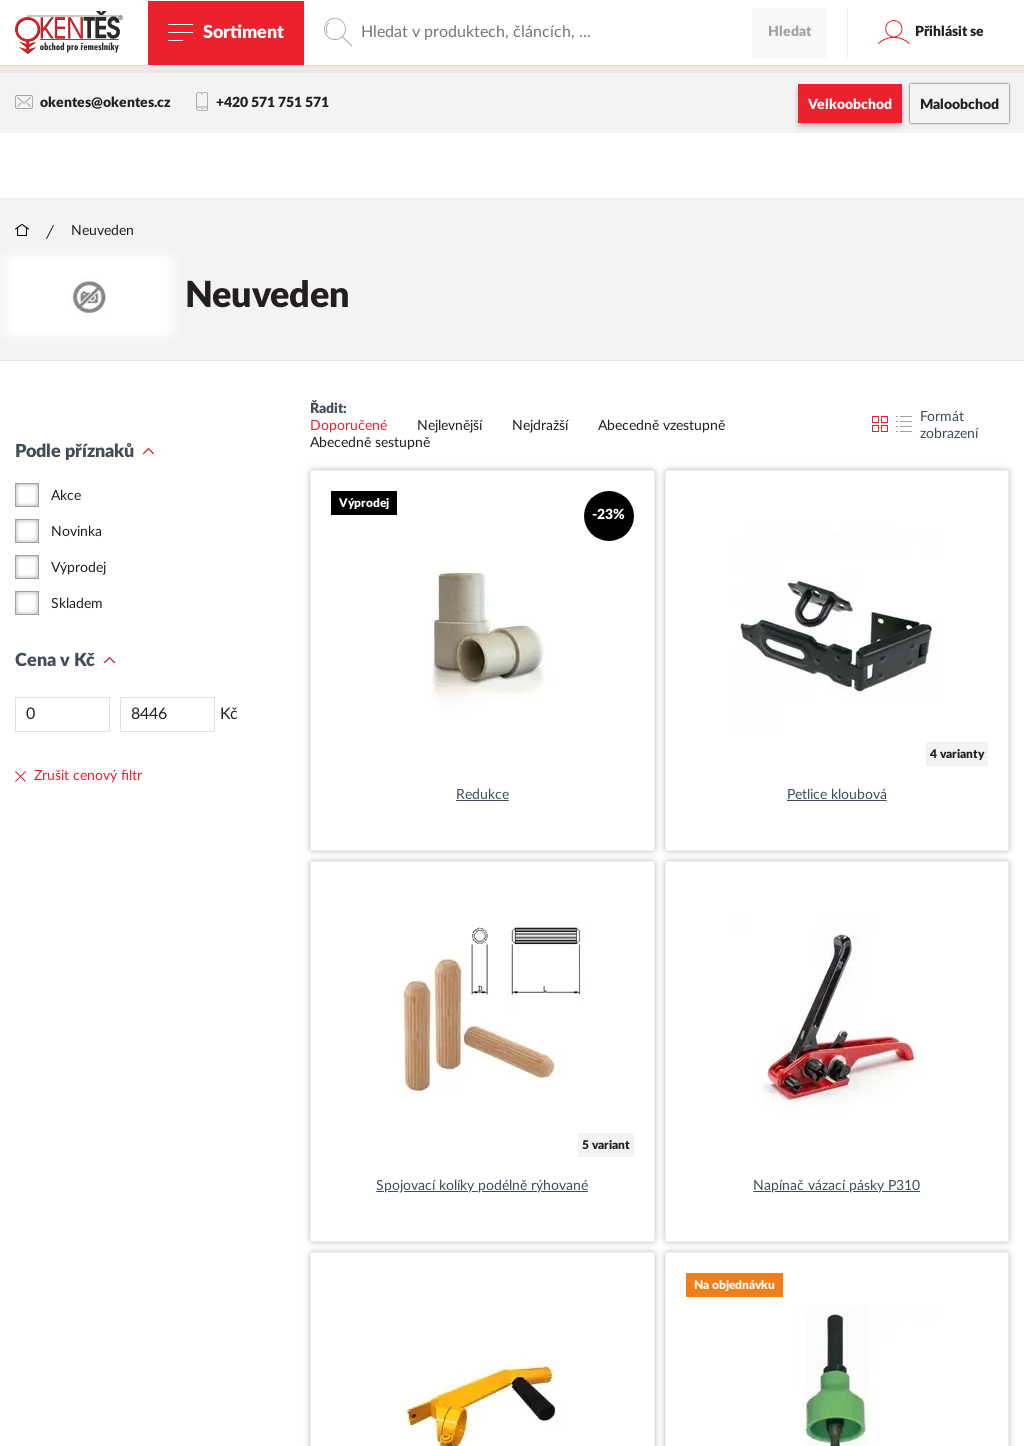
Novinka (76, 533)
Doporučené (348, 427)
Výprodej (78, 569)
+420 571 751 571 (262, 103)
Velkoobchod (850, 105)
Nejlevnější (449, 427)
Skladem (77, 605)
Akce (66, 497)
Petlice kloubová (837, 796)
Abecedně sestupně (370, 444)
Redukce (482, 796)
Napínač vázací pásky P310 (836, 1187)
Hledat (789, 165)
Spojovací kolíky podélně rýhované (482, 1187)
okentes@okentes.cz (93, 102)
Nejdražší (540, 427)
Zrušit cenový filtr (78, 777)
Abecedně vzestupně (661, 427)
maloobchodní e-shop (642, 55)
